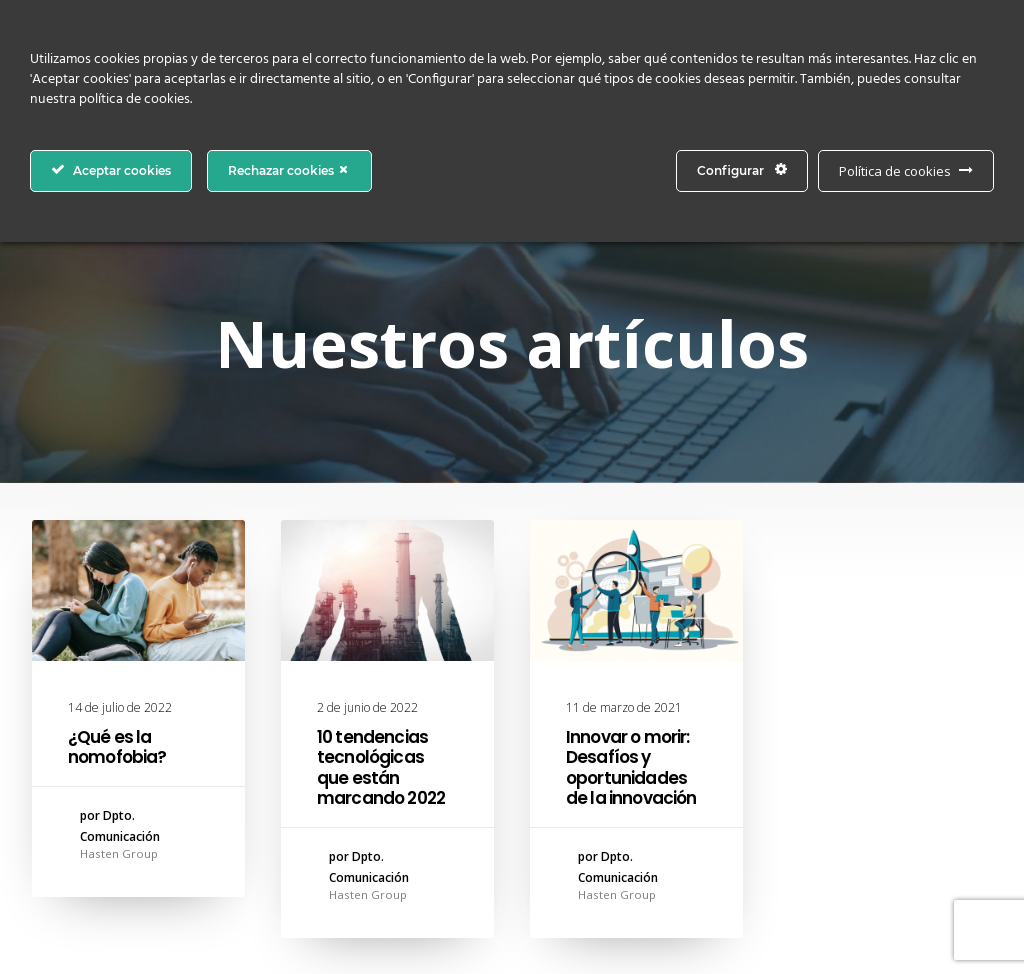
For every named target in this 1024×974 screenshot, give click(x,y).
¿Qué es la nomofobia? (117, 747)
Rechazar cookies (289, 170)
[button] (138, 590)
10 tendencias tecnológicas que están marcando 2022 (381, 767)
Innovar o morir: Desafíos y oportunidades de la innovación (631, 767)
